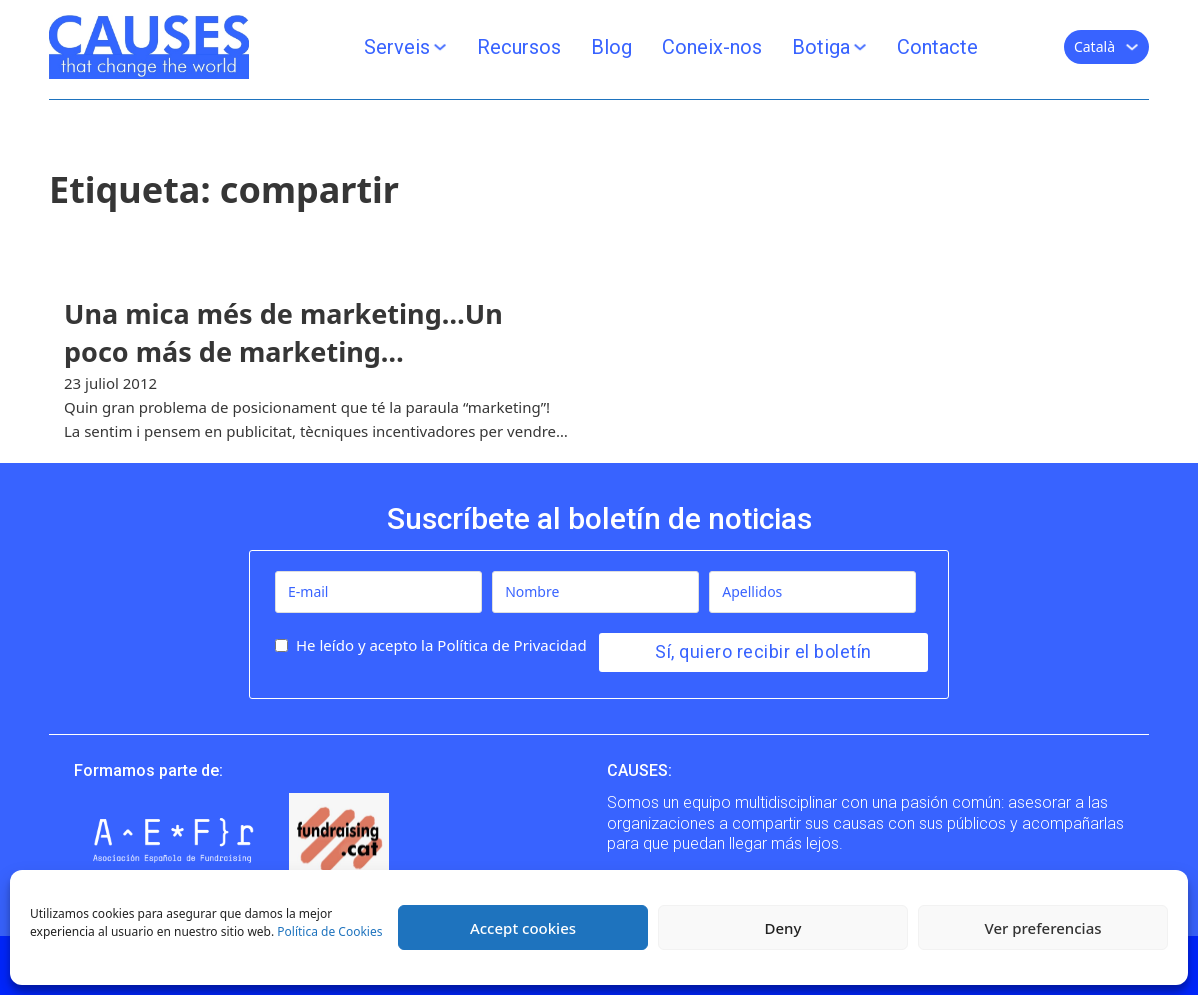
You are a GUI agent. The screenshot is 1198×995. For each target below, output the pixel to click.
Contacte (937, 47)
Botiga (821, 47)
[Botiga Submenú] (860, 47)
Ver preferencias (1042, 928)
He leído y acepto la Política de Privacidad (441, 645)
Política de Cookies (329, 931)
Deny (783, 928)
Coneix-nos (712, 47)
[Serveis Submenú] (440, 47)
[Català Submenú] (1132, 47)
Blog (611, 47)
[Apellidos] (812, 592)
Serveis (397, 47)
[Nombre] (595, 592)
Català (1094, 46)
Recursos (519, 47)
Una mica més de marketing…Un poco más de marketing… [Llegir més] (283, 332)
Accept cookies (523, 928)
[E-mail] (378, 592)
